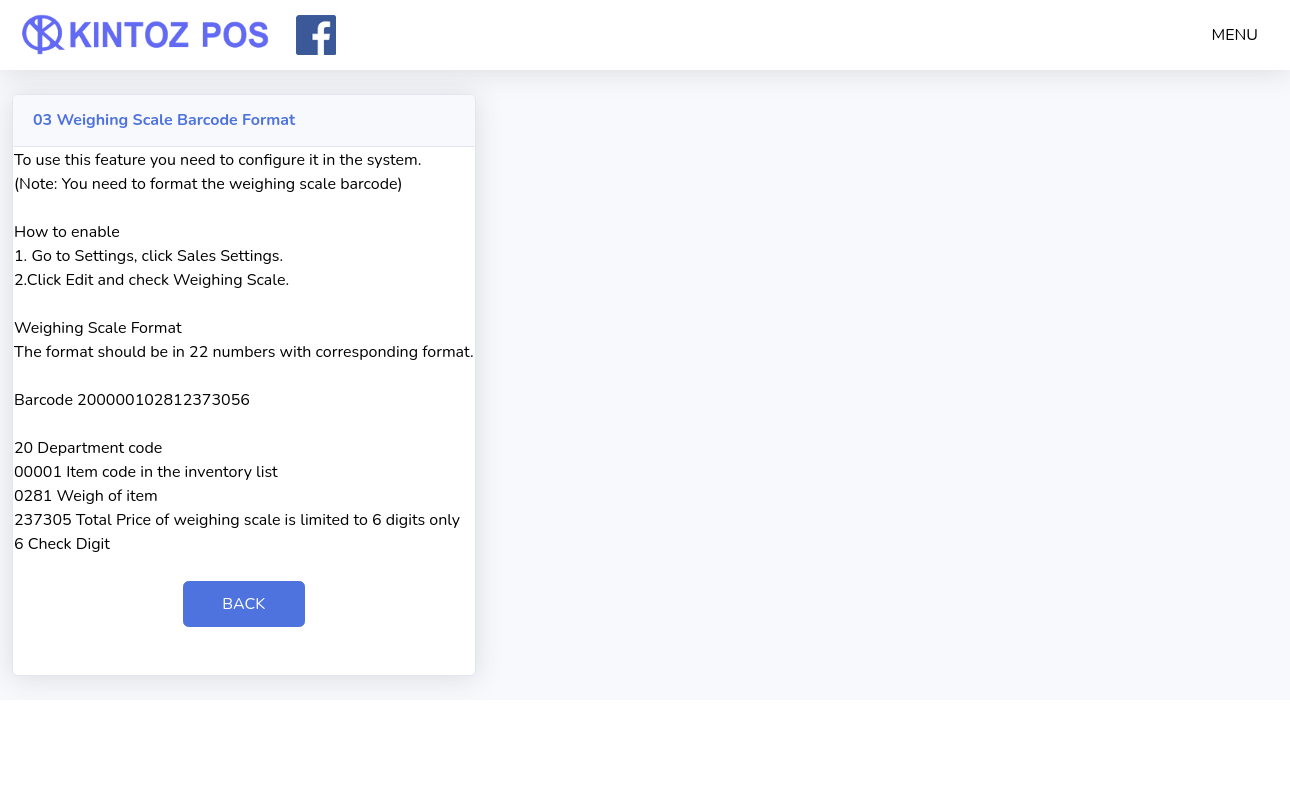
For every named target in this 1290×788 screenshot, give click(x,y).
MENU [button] (1235, 35)
